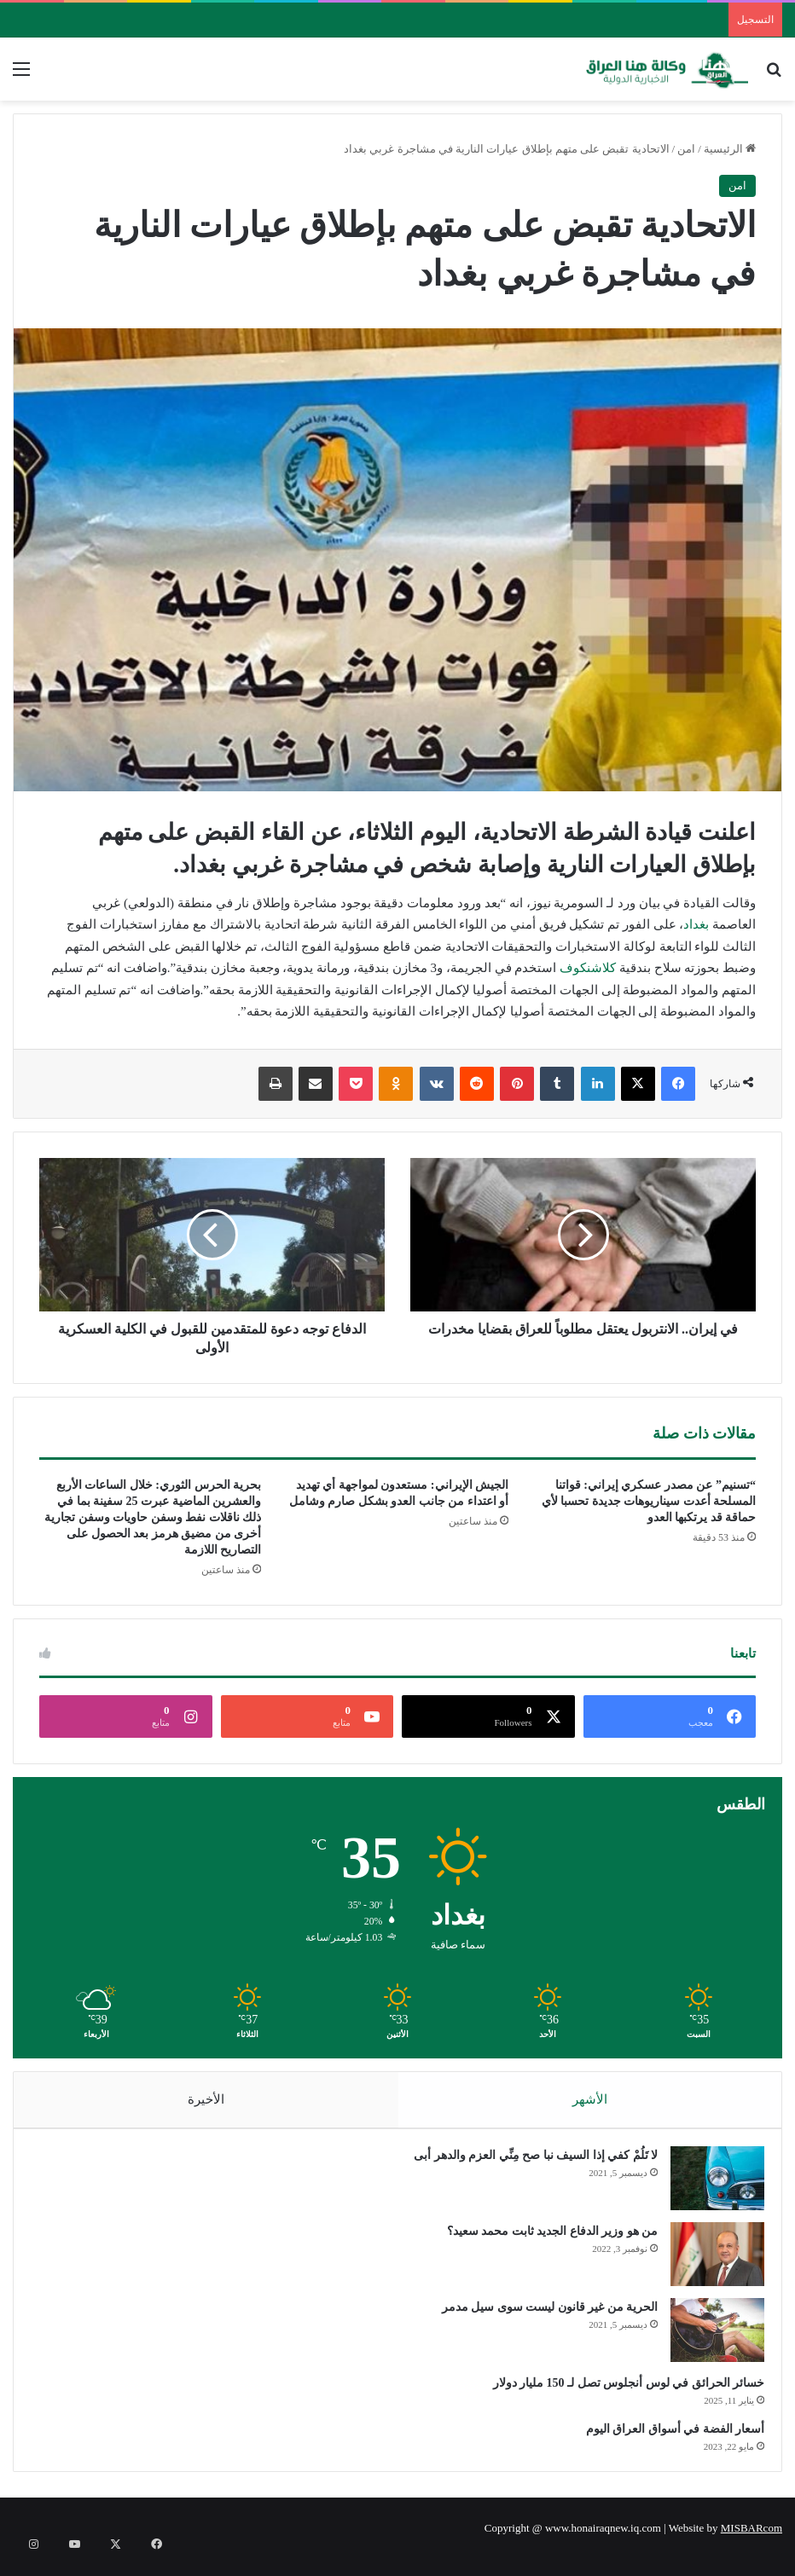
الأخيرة (206, 2099)
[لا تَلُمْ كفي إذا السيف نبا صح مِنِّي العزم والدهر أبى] (709, 2187)
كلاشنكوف (588, 968)
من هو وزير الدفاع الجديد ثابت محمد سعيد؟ (544, 2239)
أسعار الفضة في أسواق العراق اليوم (667, 2437)
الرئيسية (730, 148)
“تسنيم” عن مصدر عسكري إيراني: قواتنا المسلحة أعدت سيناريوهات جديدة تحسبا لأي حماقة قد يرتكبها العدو (649, 1501)
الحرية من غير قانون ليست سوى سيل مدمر (541, 2315)
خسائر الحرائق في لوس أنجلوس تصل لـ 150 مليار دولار (621, 2391)
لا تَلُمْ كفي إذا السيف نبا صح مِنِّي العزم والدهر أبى (527, 2163)
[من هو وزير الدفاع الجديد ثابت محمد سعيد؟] (709, 2263)
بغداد (696, 924)
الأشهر (589, 2099)
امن (686, 148)
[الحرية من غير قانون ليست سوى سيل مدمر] (709, 2338)
